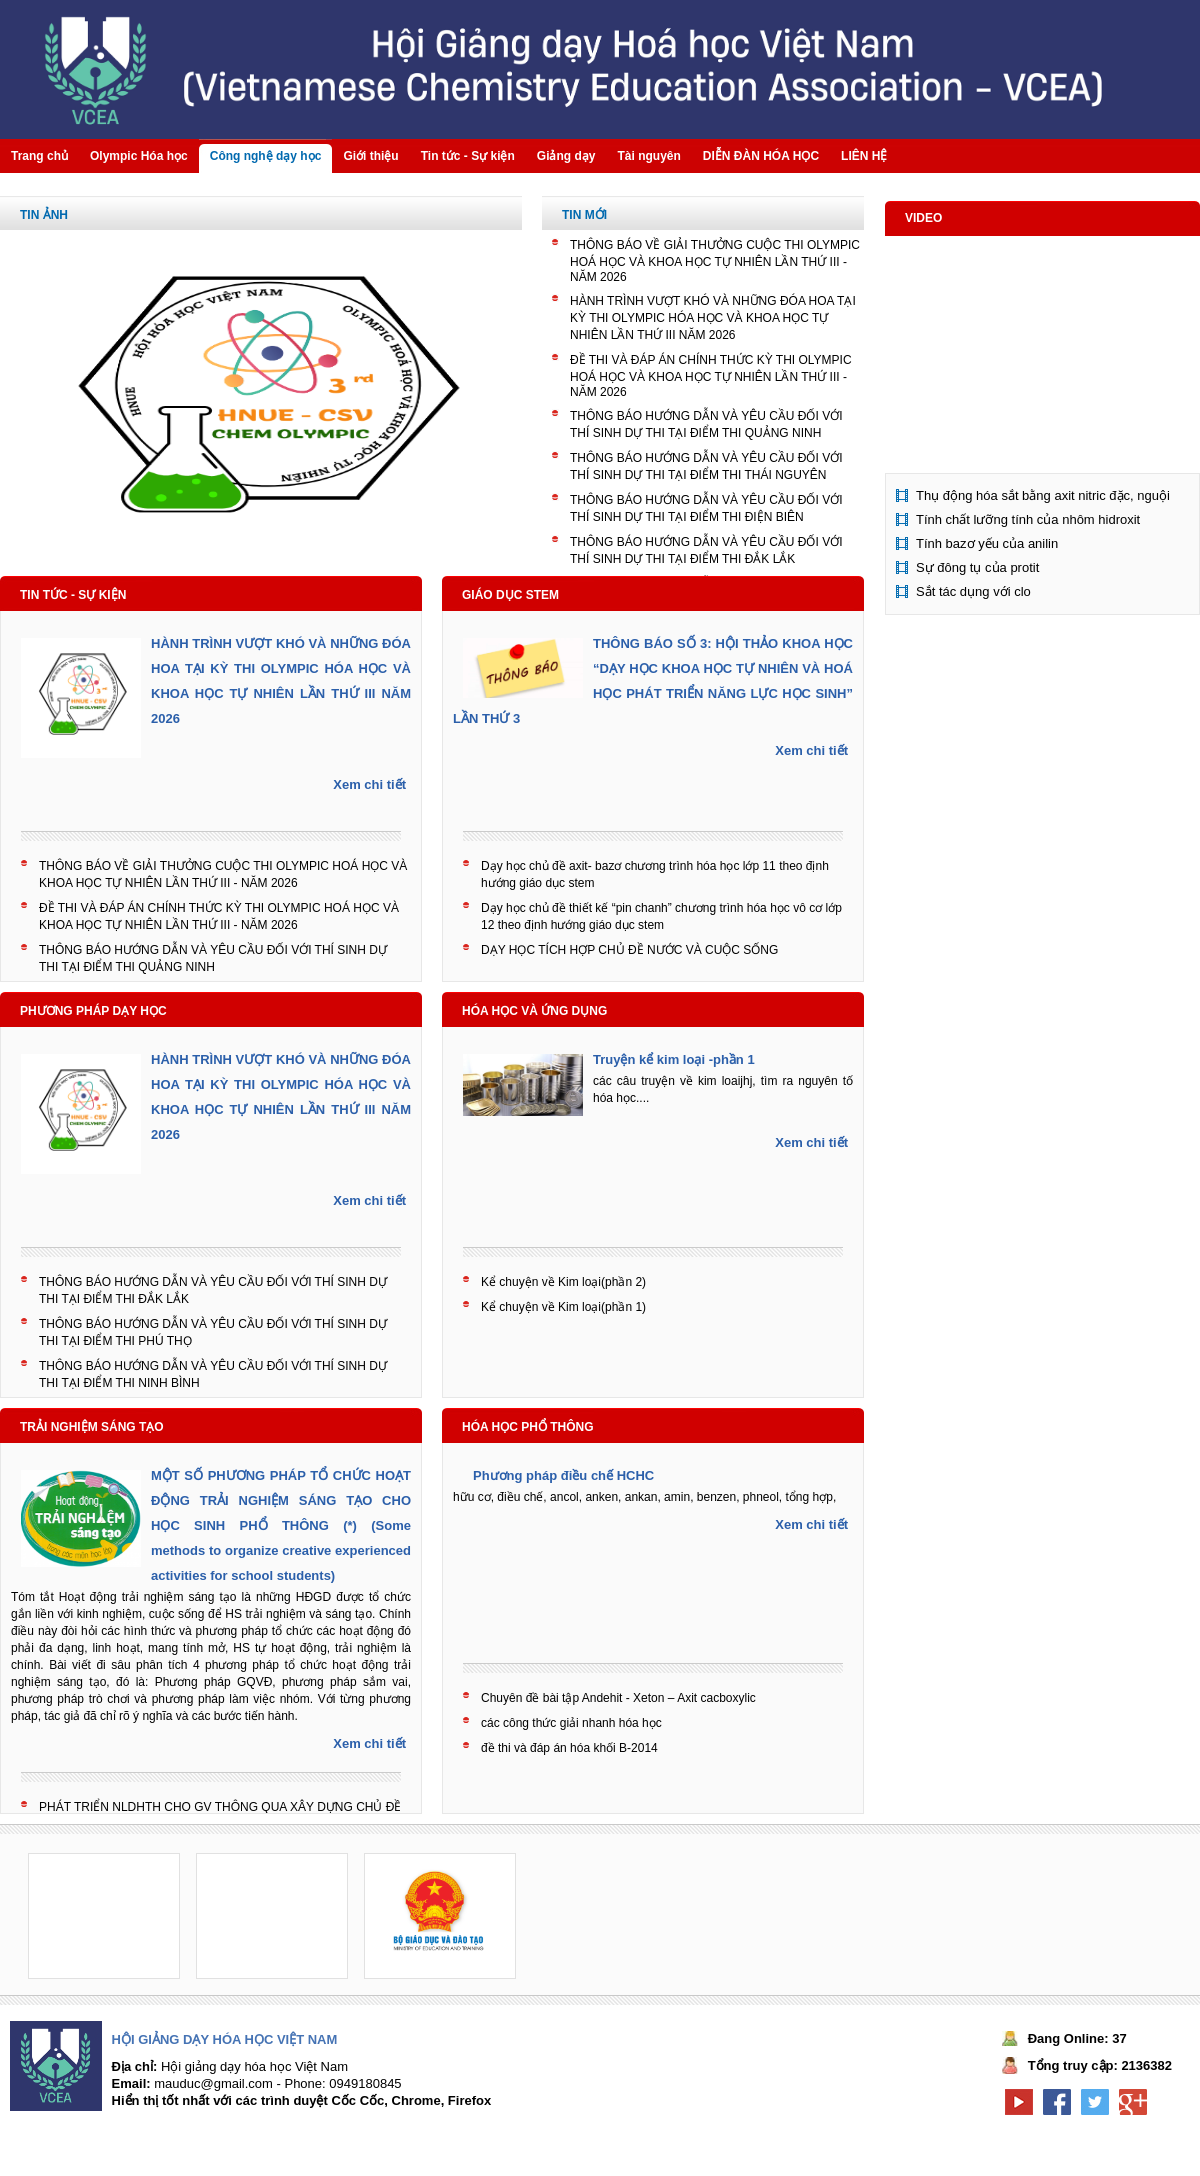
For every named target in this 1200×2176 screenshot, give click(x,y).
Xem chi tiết (369, 784)
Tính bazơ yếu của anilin (987, 543)
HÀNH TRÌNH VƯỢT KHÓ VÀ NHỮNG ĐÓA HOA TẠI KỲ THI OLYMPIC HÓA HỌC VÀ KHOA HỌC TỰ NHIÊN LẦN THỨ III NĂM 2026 (713, 318)
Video (923, 218)
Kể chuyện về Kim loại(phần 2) (563, 1282)
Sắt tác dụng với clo (973, 591)
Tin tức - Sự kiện (73, 595)
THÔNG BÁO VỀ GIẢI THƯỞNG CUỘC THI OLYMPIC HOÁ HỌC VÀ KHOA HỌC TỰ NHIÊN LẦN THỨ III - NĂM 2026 (715, 261)
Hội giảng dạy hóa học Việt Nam (225, 2039)
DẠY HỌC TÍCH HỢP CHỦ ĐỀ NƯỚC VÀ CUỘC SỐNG (629, 950)
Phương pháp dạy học (93, 1011)
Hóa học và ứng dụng (534, 1011)
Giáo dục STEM (510, 595)
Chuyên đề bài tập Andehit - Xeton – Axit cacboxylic (618, 1698)
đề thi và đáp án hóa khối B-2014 (569, 1748)
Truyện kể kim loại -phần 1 (674, 1059)
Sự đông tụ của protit (977, 567)
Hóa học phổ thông (528, 1427)
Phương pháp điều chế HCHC (563, 1475)
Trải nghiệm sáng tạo (92, 1427)
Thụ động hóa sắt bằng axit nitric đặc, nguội (1043, 495)
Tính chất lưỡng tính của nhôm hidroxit (1028, 519)
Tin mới (584, 215)
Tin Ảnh (44, 215)
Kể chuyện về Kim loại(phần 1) (563, 1307)
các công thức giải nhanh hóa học (571, 1723)
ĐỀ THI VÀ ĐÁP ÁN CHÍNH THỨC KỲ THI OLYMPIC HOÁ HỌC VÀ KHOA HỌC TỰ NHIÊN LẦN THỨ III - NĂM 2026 (711, 376)
